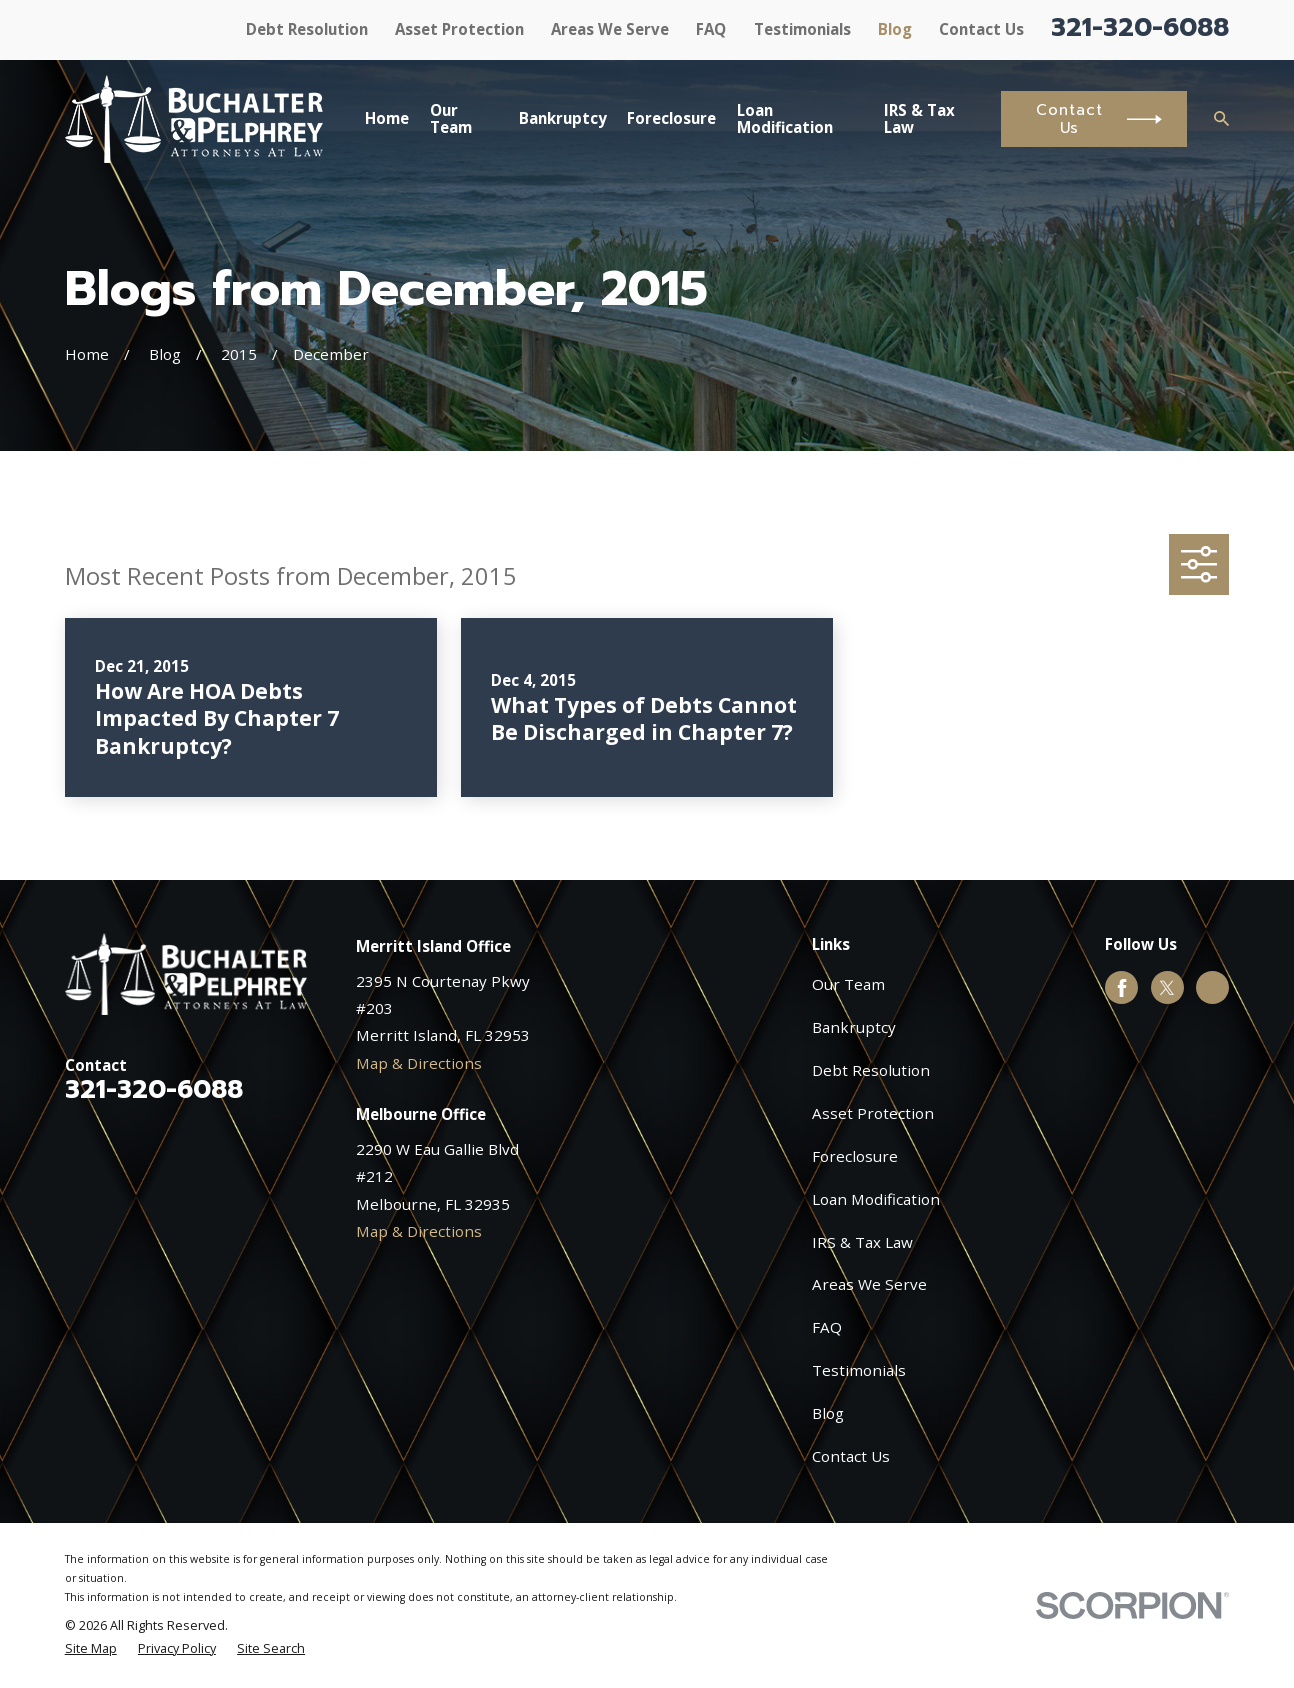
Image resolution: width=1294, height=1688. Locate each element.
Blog (895, 29)
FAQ (711, 29)
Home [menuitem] (387, 118)
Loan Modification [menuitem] (785, 118)
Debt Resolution (307, 29)
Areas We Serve (610, 29)
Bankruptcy (854, 1027)
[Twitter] (1167, 988)
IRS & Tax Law (862, 1242)
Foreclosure (855, 1156)
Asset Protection (459, 29)
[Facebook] (1122, 988)
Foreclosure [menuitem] (671, 118)
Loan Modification (876, 1199)
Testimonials (802, 29)
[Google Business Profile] (1213, 988)
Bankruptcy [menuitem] (563, 118)
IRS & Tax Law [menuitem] (919, 118)
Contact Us (981, 29)
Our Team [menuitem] (451, 118)
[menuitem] (91, 1649)
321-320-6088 (1140, 27)
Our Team (848, 984)
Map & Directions (419, 1063)
